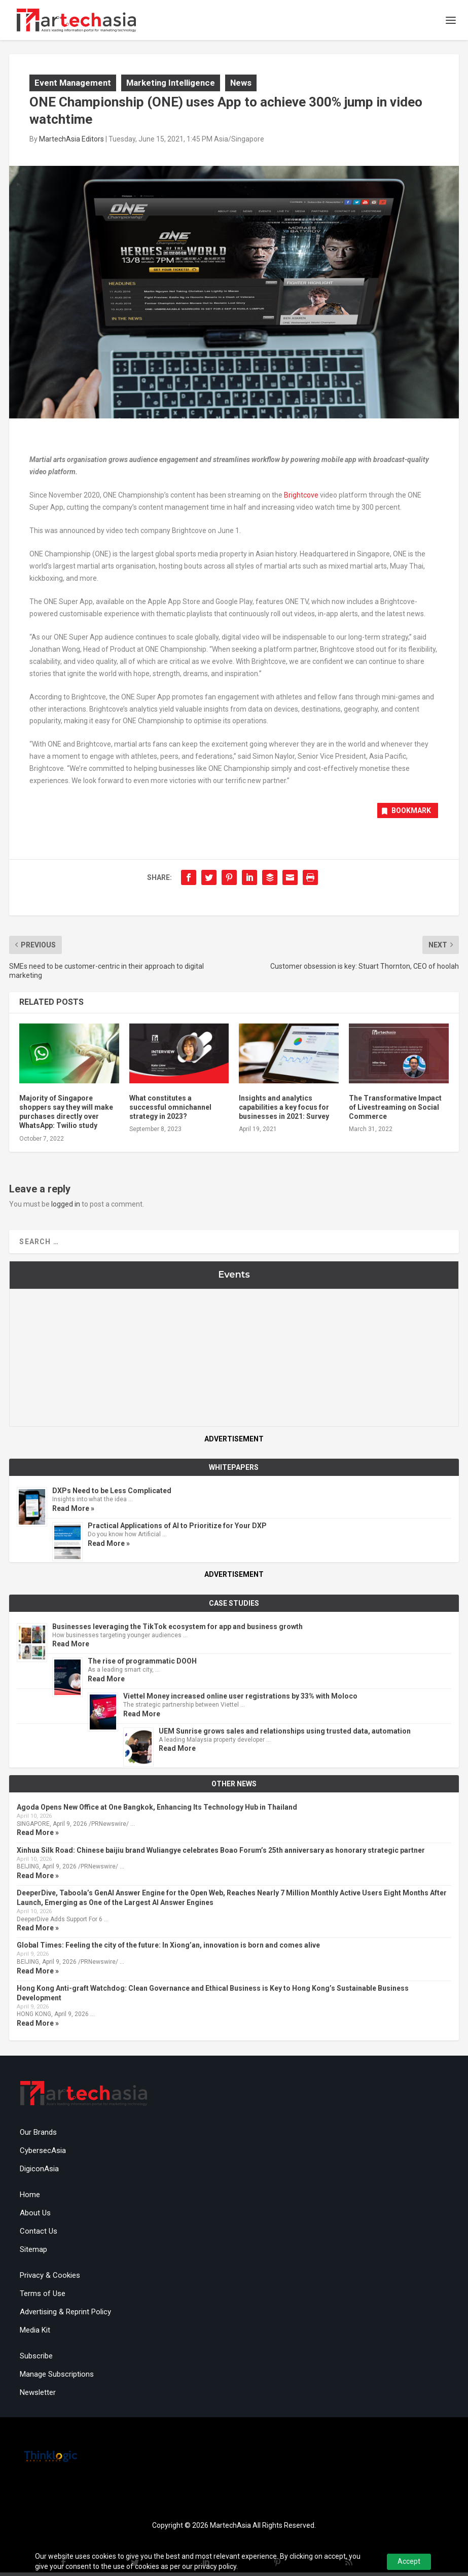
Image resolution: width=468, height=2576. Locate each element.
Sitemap (33, 2252)
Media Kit (35, 2333)
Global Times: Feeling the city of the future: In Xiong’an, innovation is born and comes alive (168, 1949)
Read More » (73, 1511)
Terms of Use (42, 2297)
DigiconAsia (39, 2172)
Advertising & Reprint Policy (65, 2315)
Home (30, 2198)
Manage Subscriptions (57, 2377)
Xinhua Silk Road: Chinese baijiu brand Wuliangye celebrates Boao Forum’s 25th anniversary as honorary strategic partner (221, 1853)
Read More (70, 1647)
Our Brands (38, 2135)
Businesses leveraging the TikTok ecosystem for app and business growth (177, 1630)
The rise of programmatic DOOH (142, 1665)
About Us (35, 2216)
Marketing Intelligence (170, 86)
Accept (409, 2561)
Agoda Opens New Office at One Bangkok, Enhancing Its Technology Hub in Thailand (157, 1811)
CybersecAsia (43, 2154)
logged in (65, 1207)
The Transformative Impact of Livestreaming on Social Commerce (395, 1110)
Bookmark (405, 814)
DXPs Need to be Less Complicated (111, 1494)
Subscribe (36, 2359)
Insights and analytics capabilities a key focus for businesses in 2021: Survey (284, 1110)
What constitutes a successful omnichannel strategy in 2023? (170, 1110)
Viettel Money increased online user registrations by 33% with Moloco (240, 1700)
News (240, 86)
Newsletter (38, 2396)
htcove (308, 499)
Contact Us (38, 2234)
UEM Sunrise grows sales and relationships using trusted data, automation (285, 1734)
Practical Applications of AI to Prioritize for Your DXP (177, 1529)
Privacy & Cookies (50, 2278)
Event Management (72, 86)
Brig (290, 499)
